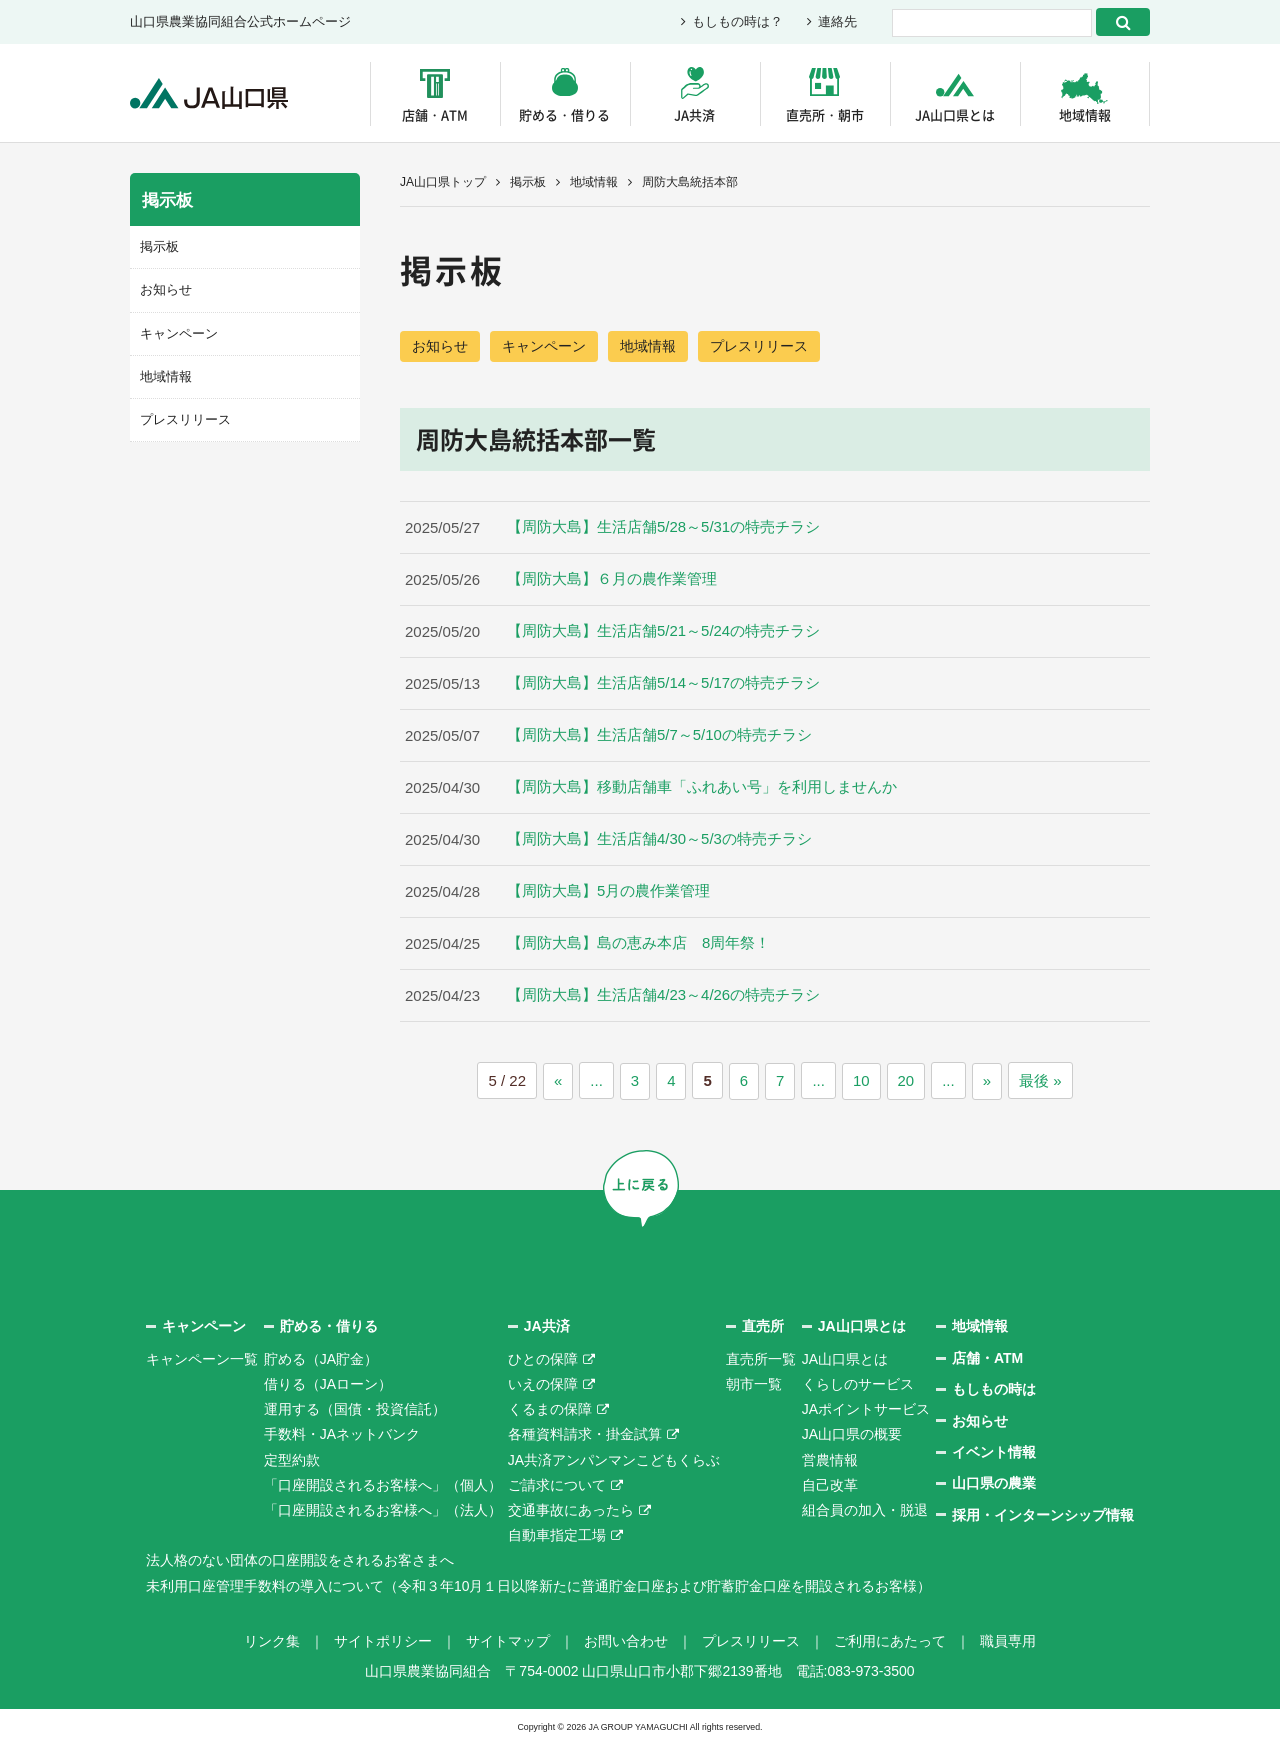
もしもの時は (994, 1388)
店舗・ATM (435, 114)
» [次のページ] (987, 1081)
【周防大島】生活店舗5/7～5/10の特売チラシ (659, 736)
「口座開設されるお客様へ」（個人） (383, 1484)
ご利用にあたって (890, 1640)
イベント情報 (994, 1451)
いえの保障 (543, 1383)
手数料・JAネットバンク (342, 1434)
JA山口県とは (955, 114)
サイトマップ (508, 1640)
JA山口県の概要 (852, 1434)
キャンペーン (544, 346)
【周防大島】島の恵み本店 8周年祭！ (638, 944)
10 (861, 1081)
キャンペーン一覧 (202, 1358)
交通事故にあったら (571, 1509)
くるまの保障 (550, 1408)
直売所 (763, 1326)
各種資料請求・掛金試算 (585, 1434)
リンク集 (272, 1640)
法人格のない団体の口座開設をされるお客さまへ (300, 1559)
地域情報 (1085, 114)
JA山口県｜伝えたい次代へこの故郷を (209, 93)
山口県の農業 (994, 1483)
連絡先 (837, 22)
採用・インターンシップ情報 (1043, 1514)
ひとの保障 (543, 1358)
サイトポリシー (383, 1640)
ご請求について (557, 1484)
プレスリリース (759, 346)
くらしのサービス (858, 1383)
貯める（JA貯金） (321, 1358)
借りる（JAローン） (328, 1383)
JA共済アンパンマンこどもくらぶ (614, 1459)
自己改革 (830, 1484)
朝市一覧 (754, 1383)
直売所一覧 (761, 1358)
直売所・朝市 (825, 114)
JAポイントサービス (866, 1408)
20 (906, 1081)
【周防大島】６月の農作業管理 (612, 580)
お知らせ (440, 346)
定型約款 (292, 1459)
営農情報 (830, 1459)
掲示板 (528, 182)
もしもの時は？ (737, 22)
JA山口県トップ (443, 182)
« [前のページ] (558, 1081)
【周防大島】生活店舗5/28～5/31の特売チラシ (663, 528)
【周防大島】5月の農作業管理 (608, 892)
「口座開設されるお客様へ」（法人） (383, 1509)
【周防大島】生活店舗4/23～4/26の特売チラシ (663, 996)
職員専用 (1008, 1640)
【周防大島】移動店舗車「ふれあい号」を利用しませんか (702, 788)
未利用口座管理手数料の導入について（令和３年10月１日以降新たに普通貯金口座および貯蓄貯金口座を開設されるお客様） (539, 1585)
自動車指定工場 (557, 1534)
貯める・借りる (564, 114)
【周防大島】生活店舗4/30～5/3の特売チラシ (659, 840)
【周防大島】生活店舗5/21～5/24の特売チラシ (663, 632)
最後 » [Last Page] (1040, 1081)
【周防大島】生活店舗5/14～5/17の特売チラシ (663, 684)
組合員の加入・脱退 (865, 1509)
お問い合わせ (626, 1640)
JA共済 (694, 114)
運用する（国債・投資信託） (355, 1408)
